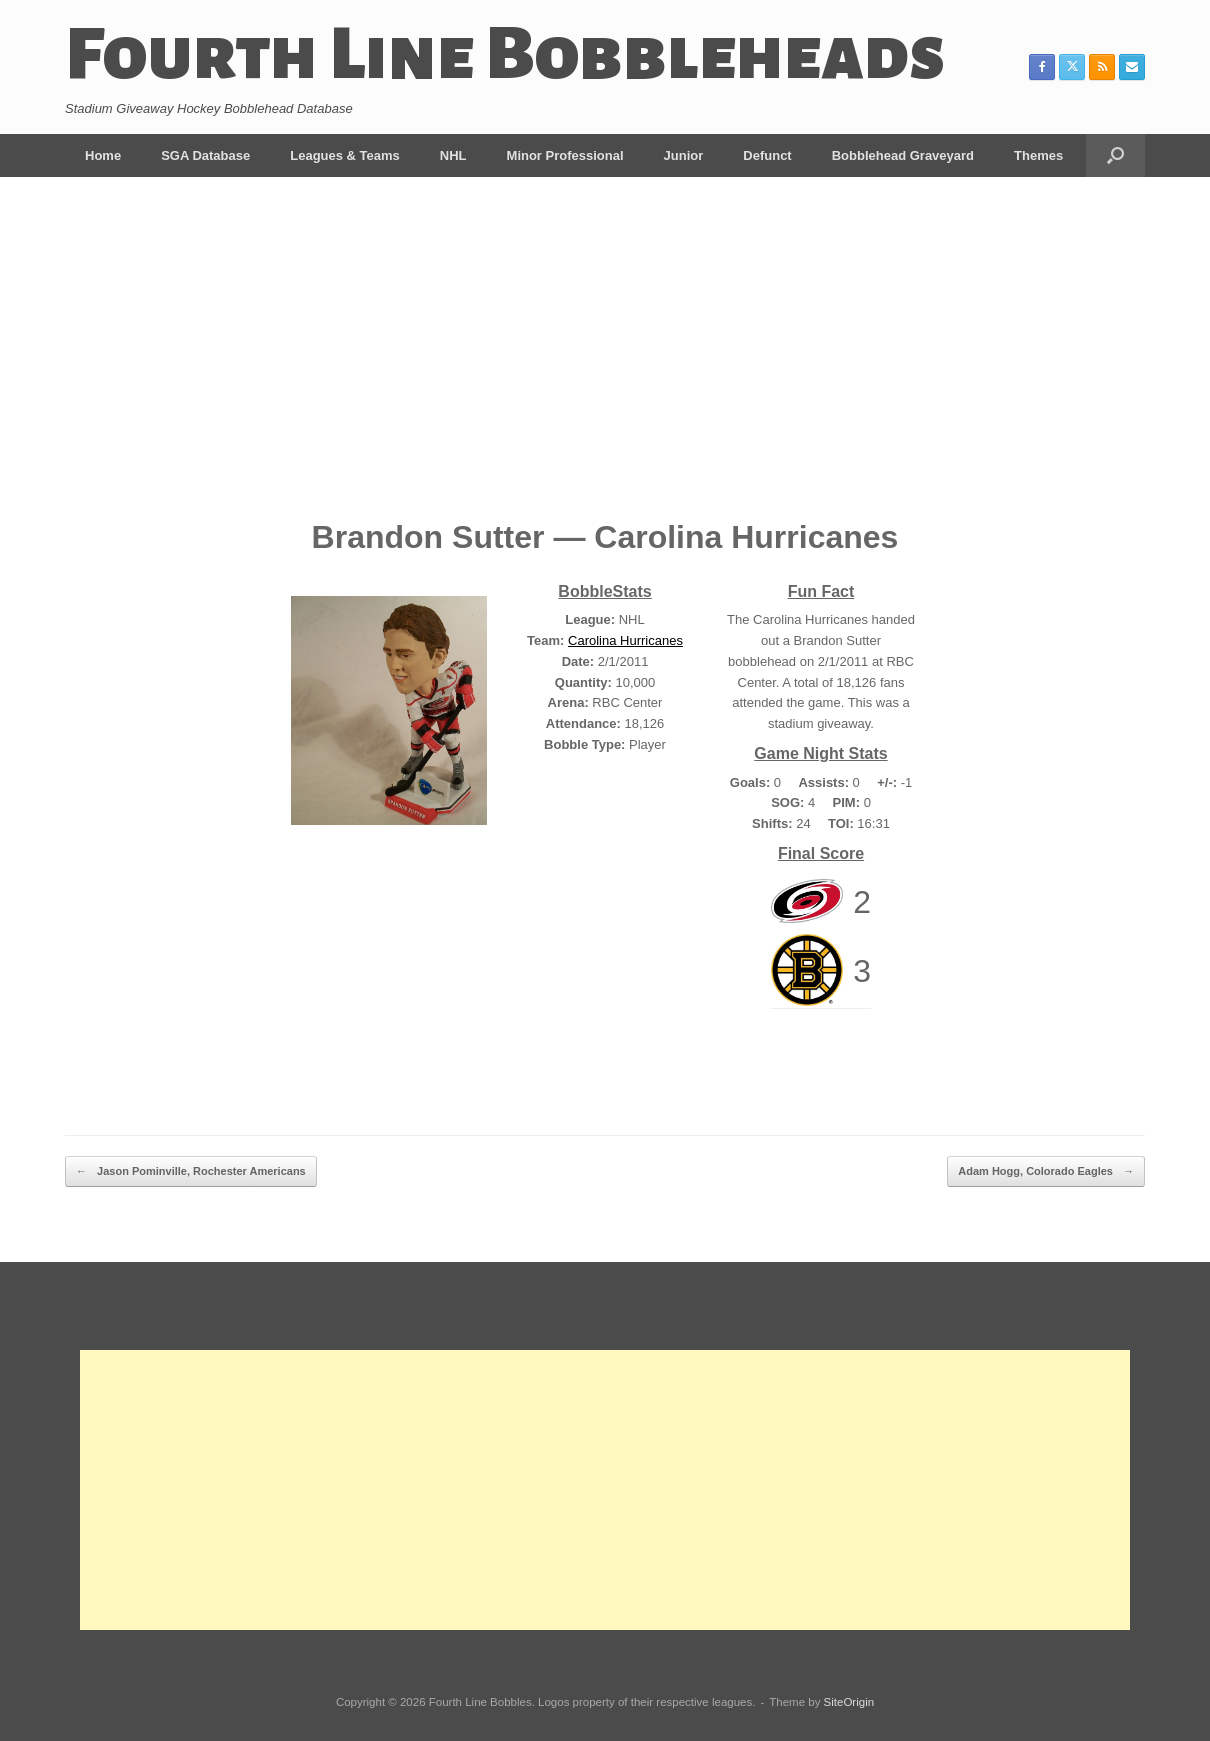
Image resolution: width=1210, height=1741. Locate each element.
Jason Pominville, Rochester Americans (191, 1171)
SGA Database (205, 155)
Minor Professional (565, 155)
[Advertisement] (605, 362)
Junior (684, 155)
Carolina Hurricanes (625, 640)
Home (103, 155)
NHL (453, 155)
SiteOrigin (849, 1702)
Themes (1038, 155)
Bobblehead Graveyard (903, 155)
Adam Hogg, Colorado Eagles (1046, 1171)
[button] (1115, 155)
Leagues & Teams (345, 155)
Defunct (767, 155)
